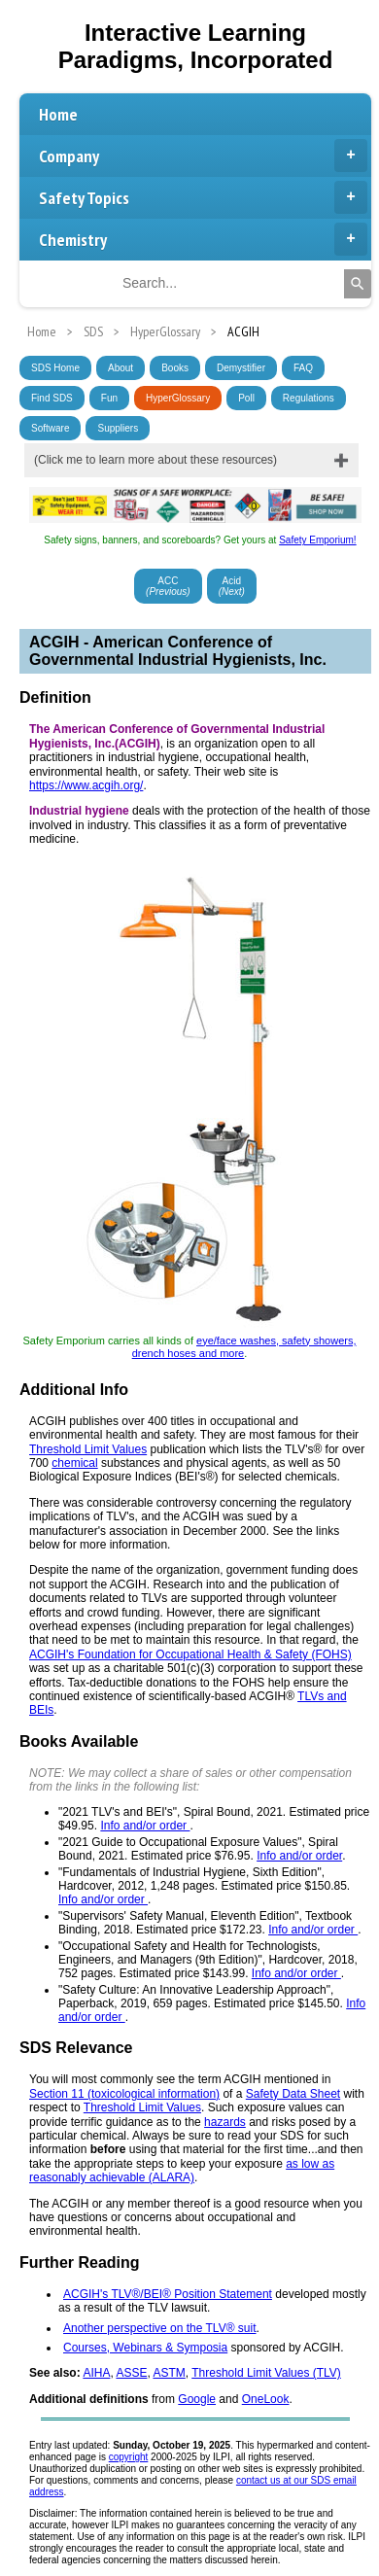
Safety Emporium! (317, 540)
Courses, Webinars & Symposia (145, 2347)
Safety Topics (203, 197)
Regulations (308, 398)
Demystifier (241, 368)
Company (203, 155)
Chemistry (203, 239)
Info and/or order (145, 1825)
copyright (129, 2457)
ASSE (131, 2373)
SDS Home (55, 368)
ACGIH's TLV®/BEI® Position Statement (167, 2294)
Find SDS (52, 398)
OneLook (266, 2399)
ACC (168, 586)
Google (197, 2399)
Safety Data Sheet (293, 2094)
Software (50, 428)
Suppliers (117, 428)
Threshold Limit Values (88, 1449)
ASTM (169, 2373)
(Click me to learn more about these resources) (155, 460)
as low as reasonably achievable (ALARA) (181, 2170)
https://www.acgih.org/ (86, 785)
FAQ (303, 368)
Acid (232, 586)
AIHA (96, 2373)
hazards (225, 2122)
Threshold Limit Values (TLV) (266, 2373)
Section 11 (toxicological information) (124, 2094)
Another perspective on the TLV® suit (160, 2328)
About (120, 368)
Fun (109, 398)
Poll (246, 398)
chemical (74, 1463)
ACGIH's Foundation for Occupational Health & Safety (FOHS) (190, 1654)
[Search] (357, 283)
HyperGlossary (178, 398)
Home (58, 114)
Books (175, 368)
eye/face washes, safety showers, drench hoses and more (244, 1347)
